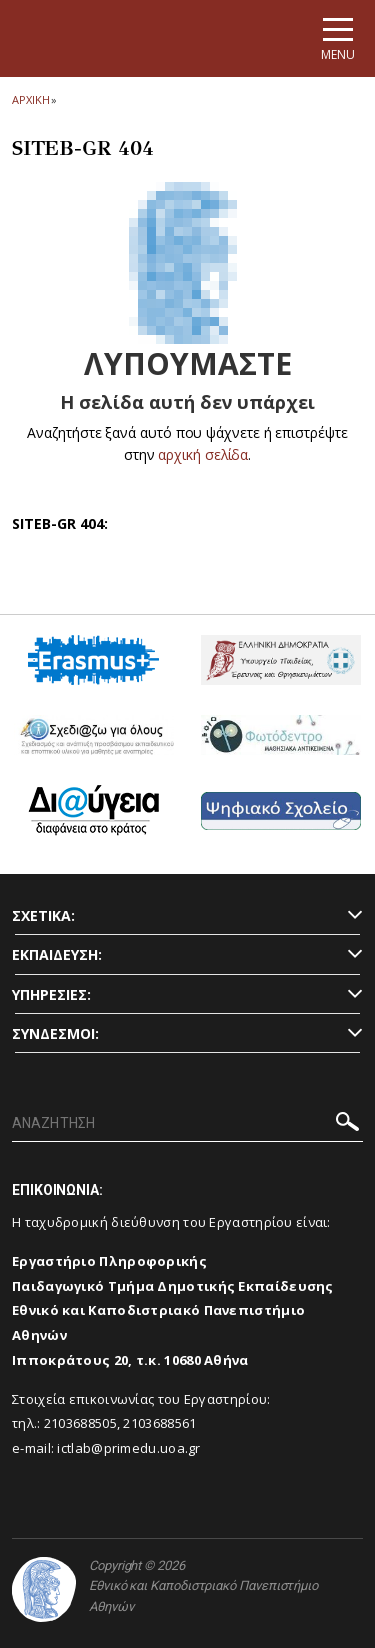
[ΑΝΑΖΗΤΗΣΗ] (187, 1124)
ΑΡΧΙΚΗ (30, 99)
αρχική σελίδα (203, 454)
